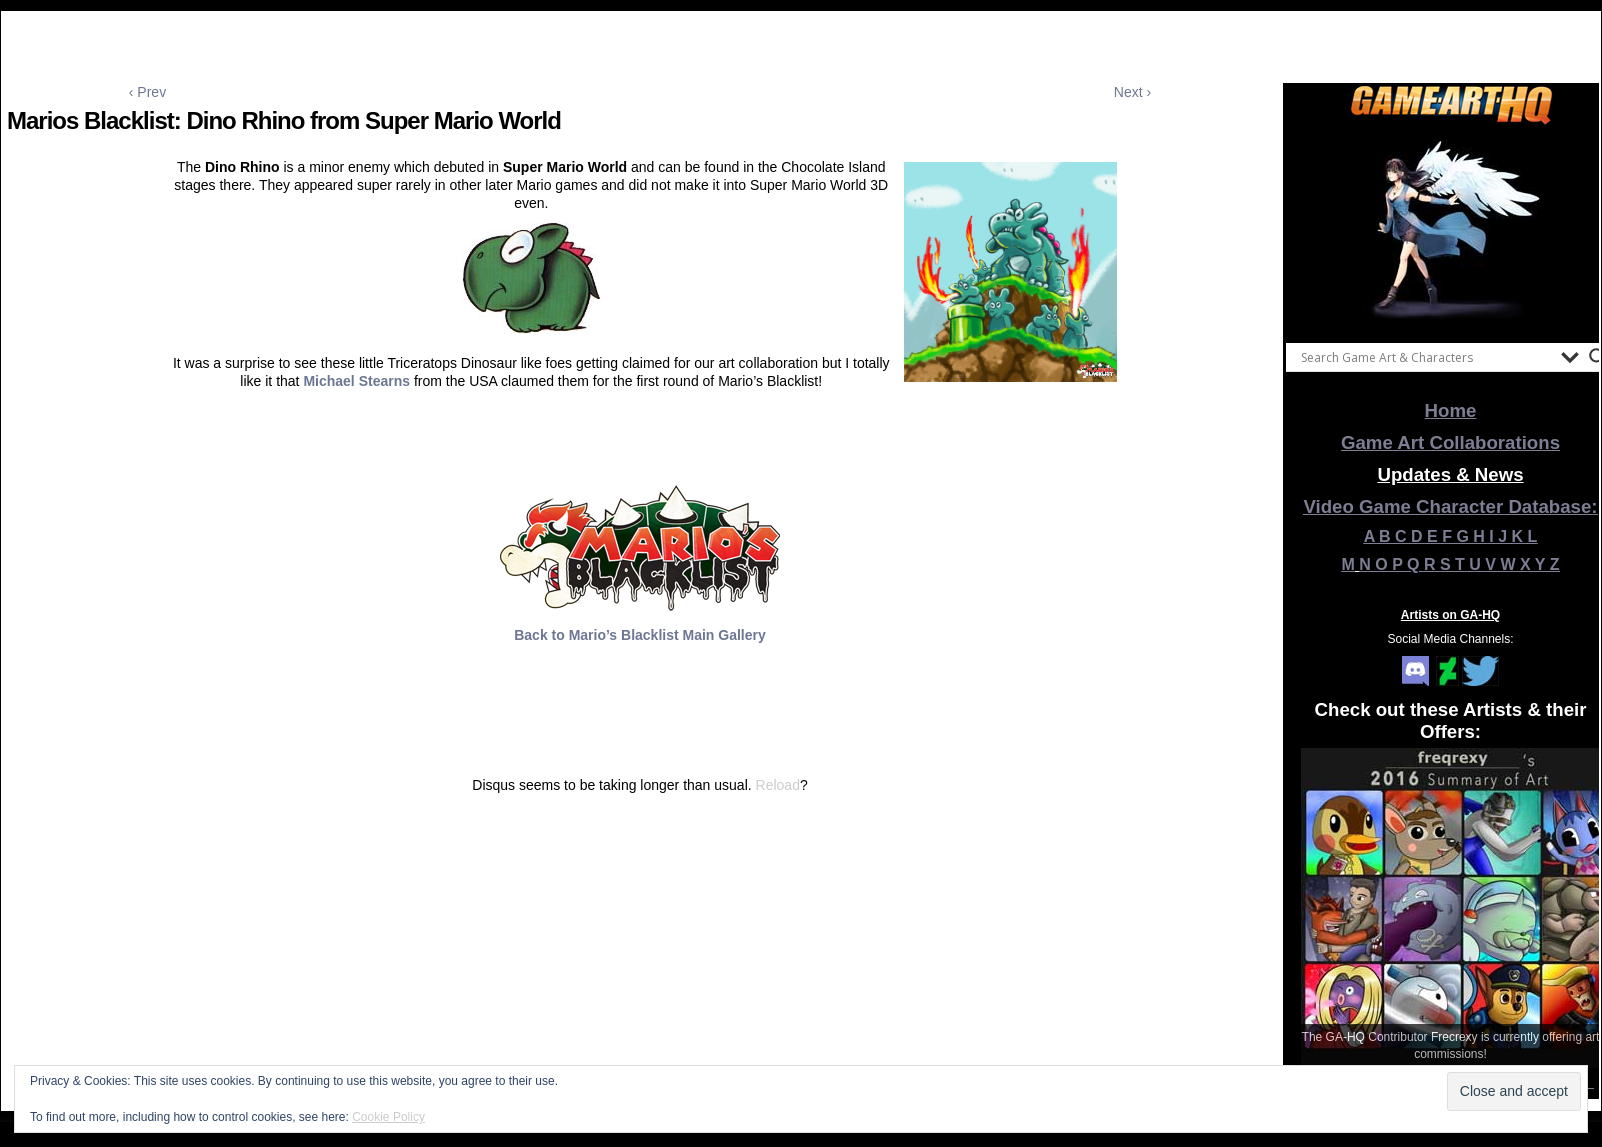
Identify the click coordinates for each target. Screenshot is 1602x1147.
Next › (1132, 92)
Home (1451, 410)
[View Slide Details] (1451, 229)
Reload (778, 785)
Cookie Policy (388, 1117)
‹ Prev (147, 92)
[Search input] (1426, 357)
